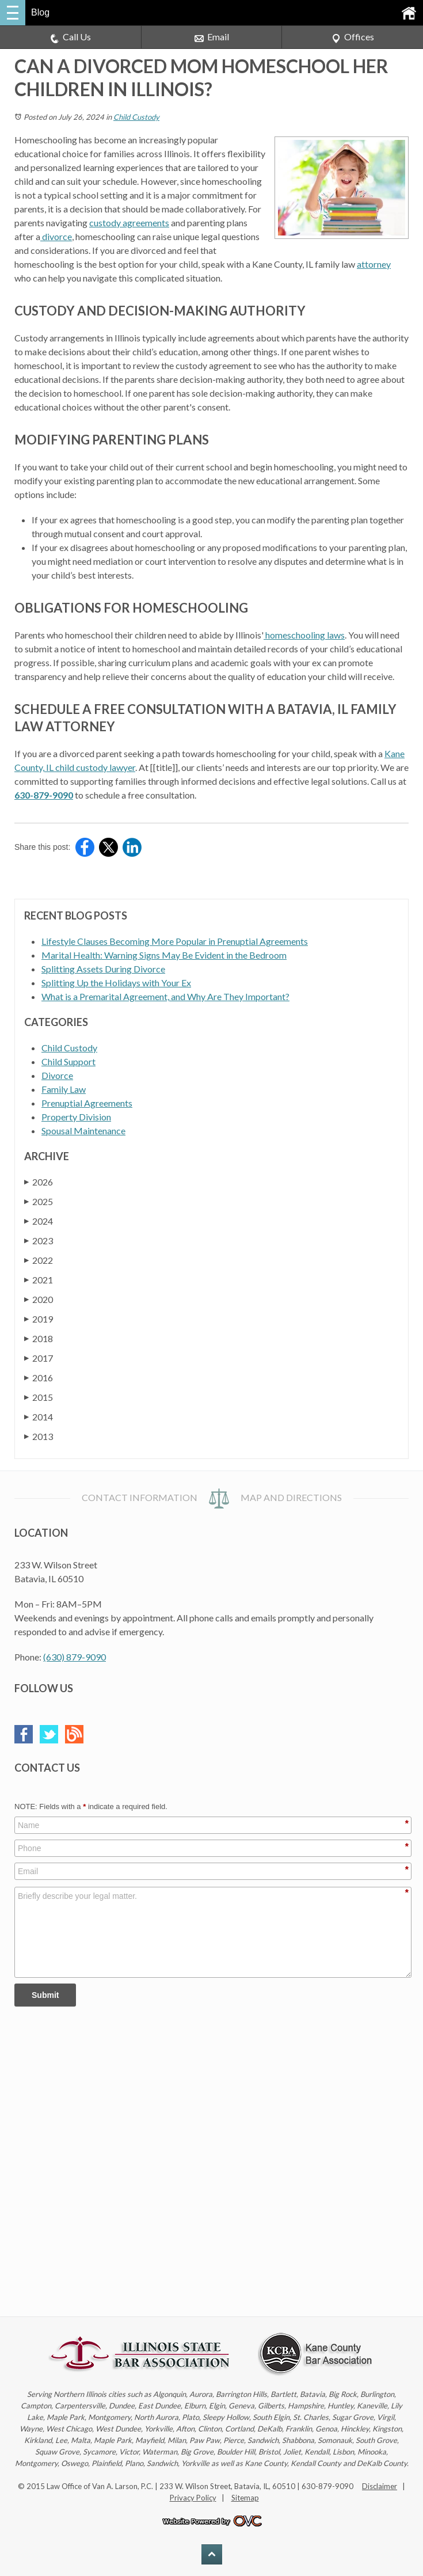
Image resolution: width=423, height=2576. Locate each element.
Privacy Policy (193, 2497)
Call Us (70, 37)
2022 (38, 1260)
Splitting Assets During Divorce (103, 968)
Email (212, 37)
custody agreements (129, 222)
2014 (38, 1416)
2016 (38, 1377)
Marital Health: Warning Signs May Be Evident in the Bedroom (164, 954)
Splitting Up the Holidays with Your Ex (116, 982)
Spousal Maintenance (83, 1130)
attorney (374, 264)
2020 (38, 1299)
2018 (38, 1338)
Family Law (63, 1089)
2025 (38, 1201)
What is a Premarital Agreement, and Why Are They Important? (165, 996)
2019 (38, 1318)
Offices (352, 37)
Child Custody (136, 116)
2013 (38, 1436)
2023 (38, 1240)
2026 (38, 1181)
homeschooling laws (304, 634)
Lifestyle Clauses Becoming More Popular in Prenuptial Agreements (174, 941)
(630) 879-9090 (74, 1656)
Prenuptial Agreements (86, 1102)
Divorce (57, 1075)
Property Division (76, 1116)
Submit (45, 1995)
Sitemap (245, 2497)
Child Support (68, 1061)
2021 (38, 1279)
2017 (38, 1358)
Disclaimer (379, 2486)
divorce (56, 236)
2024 (38, 1221)
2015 (38, 1397)
